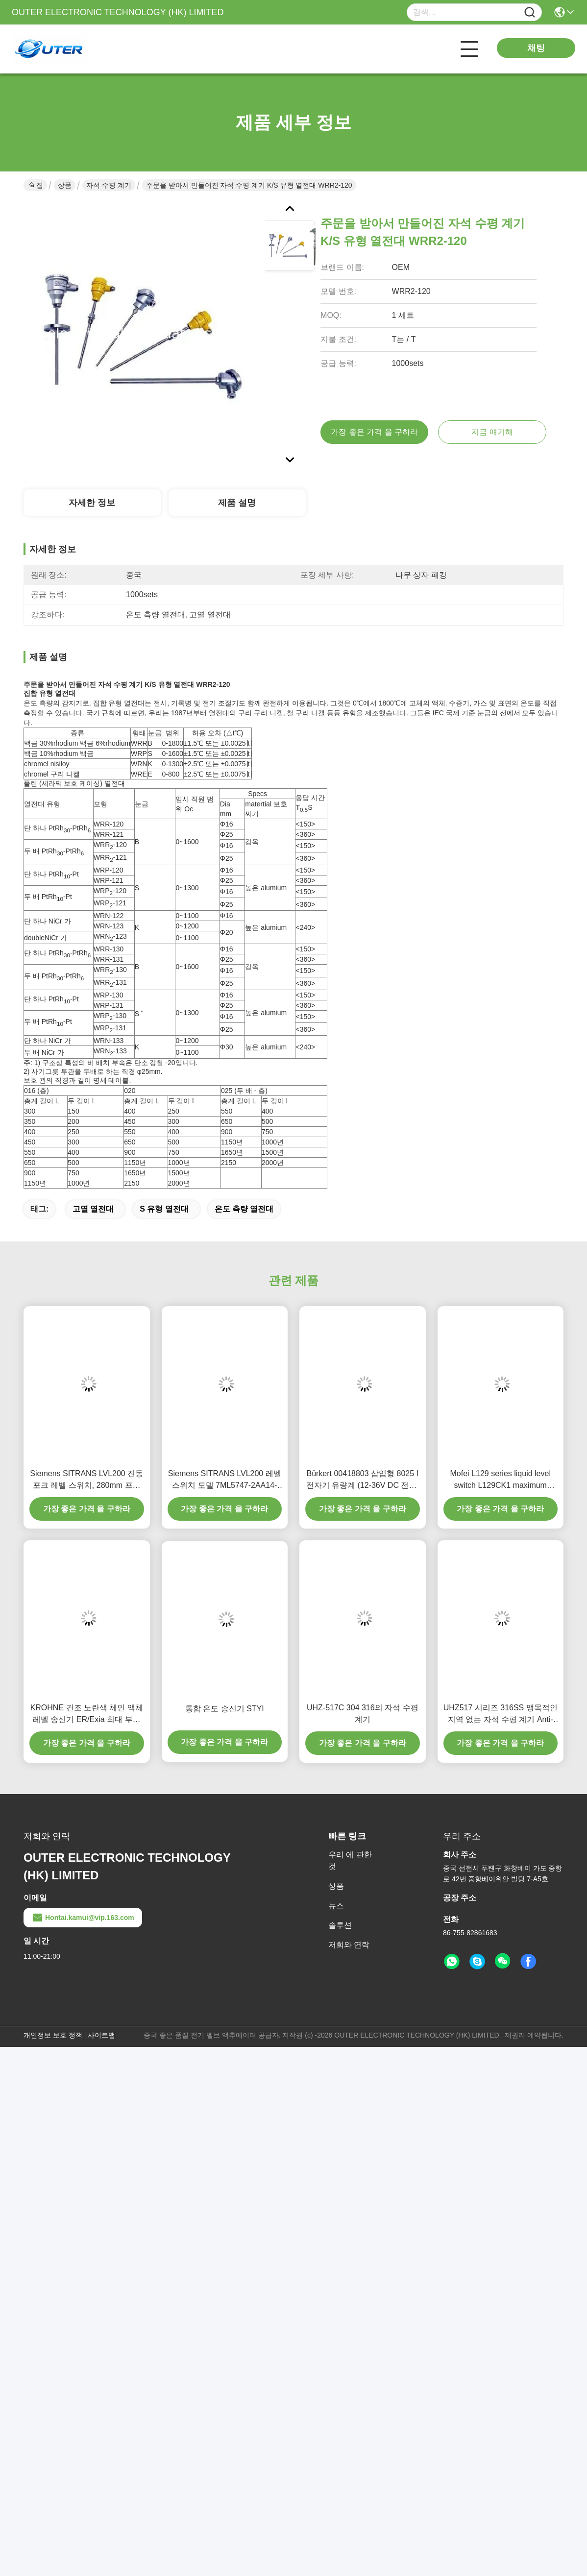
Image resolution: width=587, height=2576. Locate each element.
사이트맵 (101, 2035)
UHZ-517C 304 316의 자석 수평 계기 (362, 1713)
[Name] (530, 12)
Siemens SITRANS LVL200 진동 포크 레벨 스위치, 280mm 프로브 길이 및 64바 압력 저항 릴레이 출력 (86, 1480)
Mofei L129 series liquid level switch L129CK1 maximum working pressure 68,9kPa (500, 1480)
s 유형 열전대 (164, 1209)
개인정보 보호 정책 (53, 2035)
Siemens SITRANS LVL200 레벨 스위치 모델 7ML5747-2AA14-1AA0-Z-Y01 (224, 1480)
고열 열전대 (93, 1209)
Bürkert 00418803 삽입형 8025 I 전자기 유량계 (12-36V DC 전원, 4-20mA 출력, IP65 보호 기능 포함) (362, 1480)
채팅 (536, 48)
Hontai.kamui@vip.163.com (82, 1917)
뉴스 (336, 1905)
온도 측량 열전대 (244, 1209)
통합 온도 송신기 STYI (224, 1708)
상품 (65, 185)
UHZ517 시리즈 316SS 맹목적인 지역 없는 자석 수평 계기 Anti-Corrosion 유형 (500, 1714)
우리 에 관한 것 (350, 1860)
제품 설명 (237, 503)
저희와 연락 (348, 1945)
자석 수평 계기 (108, 185)
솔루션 (340, 1925)
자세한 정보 (92, 503)
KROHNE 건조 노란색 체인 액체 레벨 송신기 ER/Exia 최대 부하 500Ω (86, 1714)
